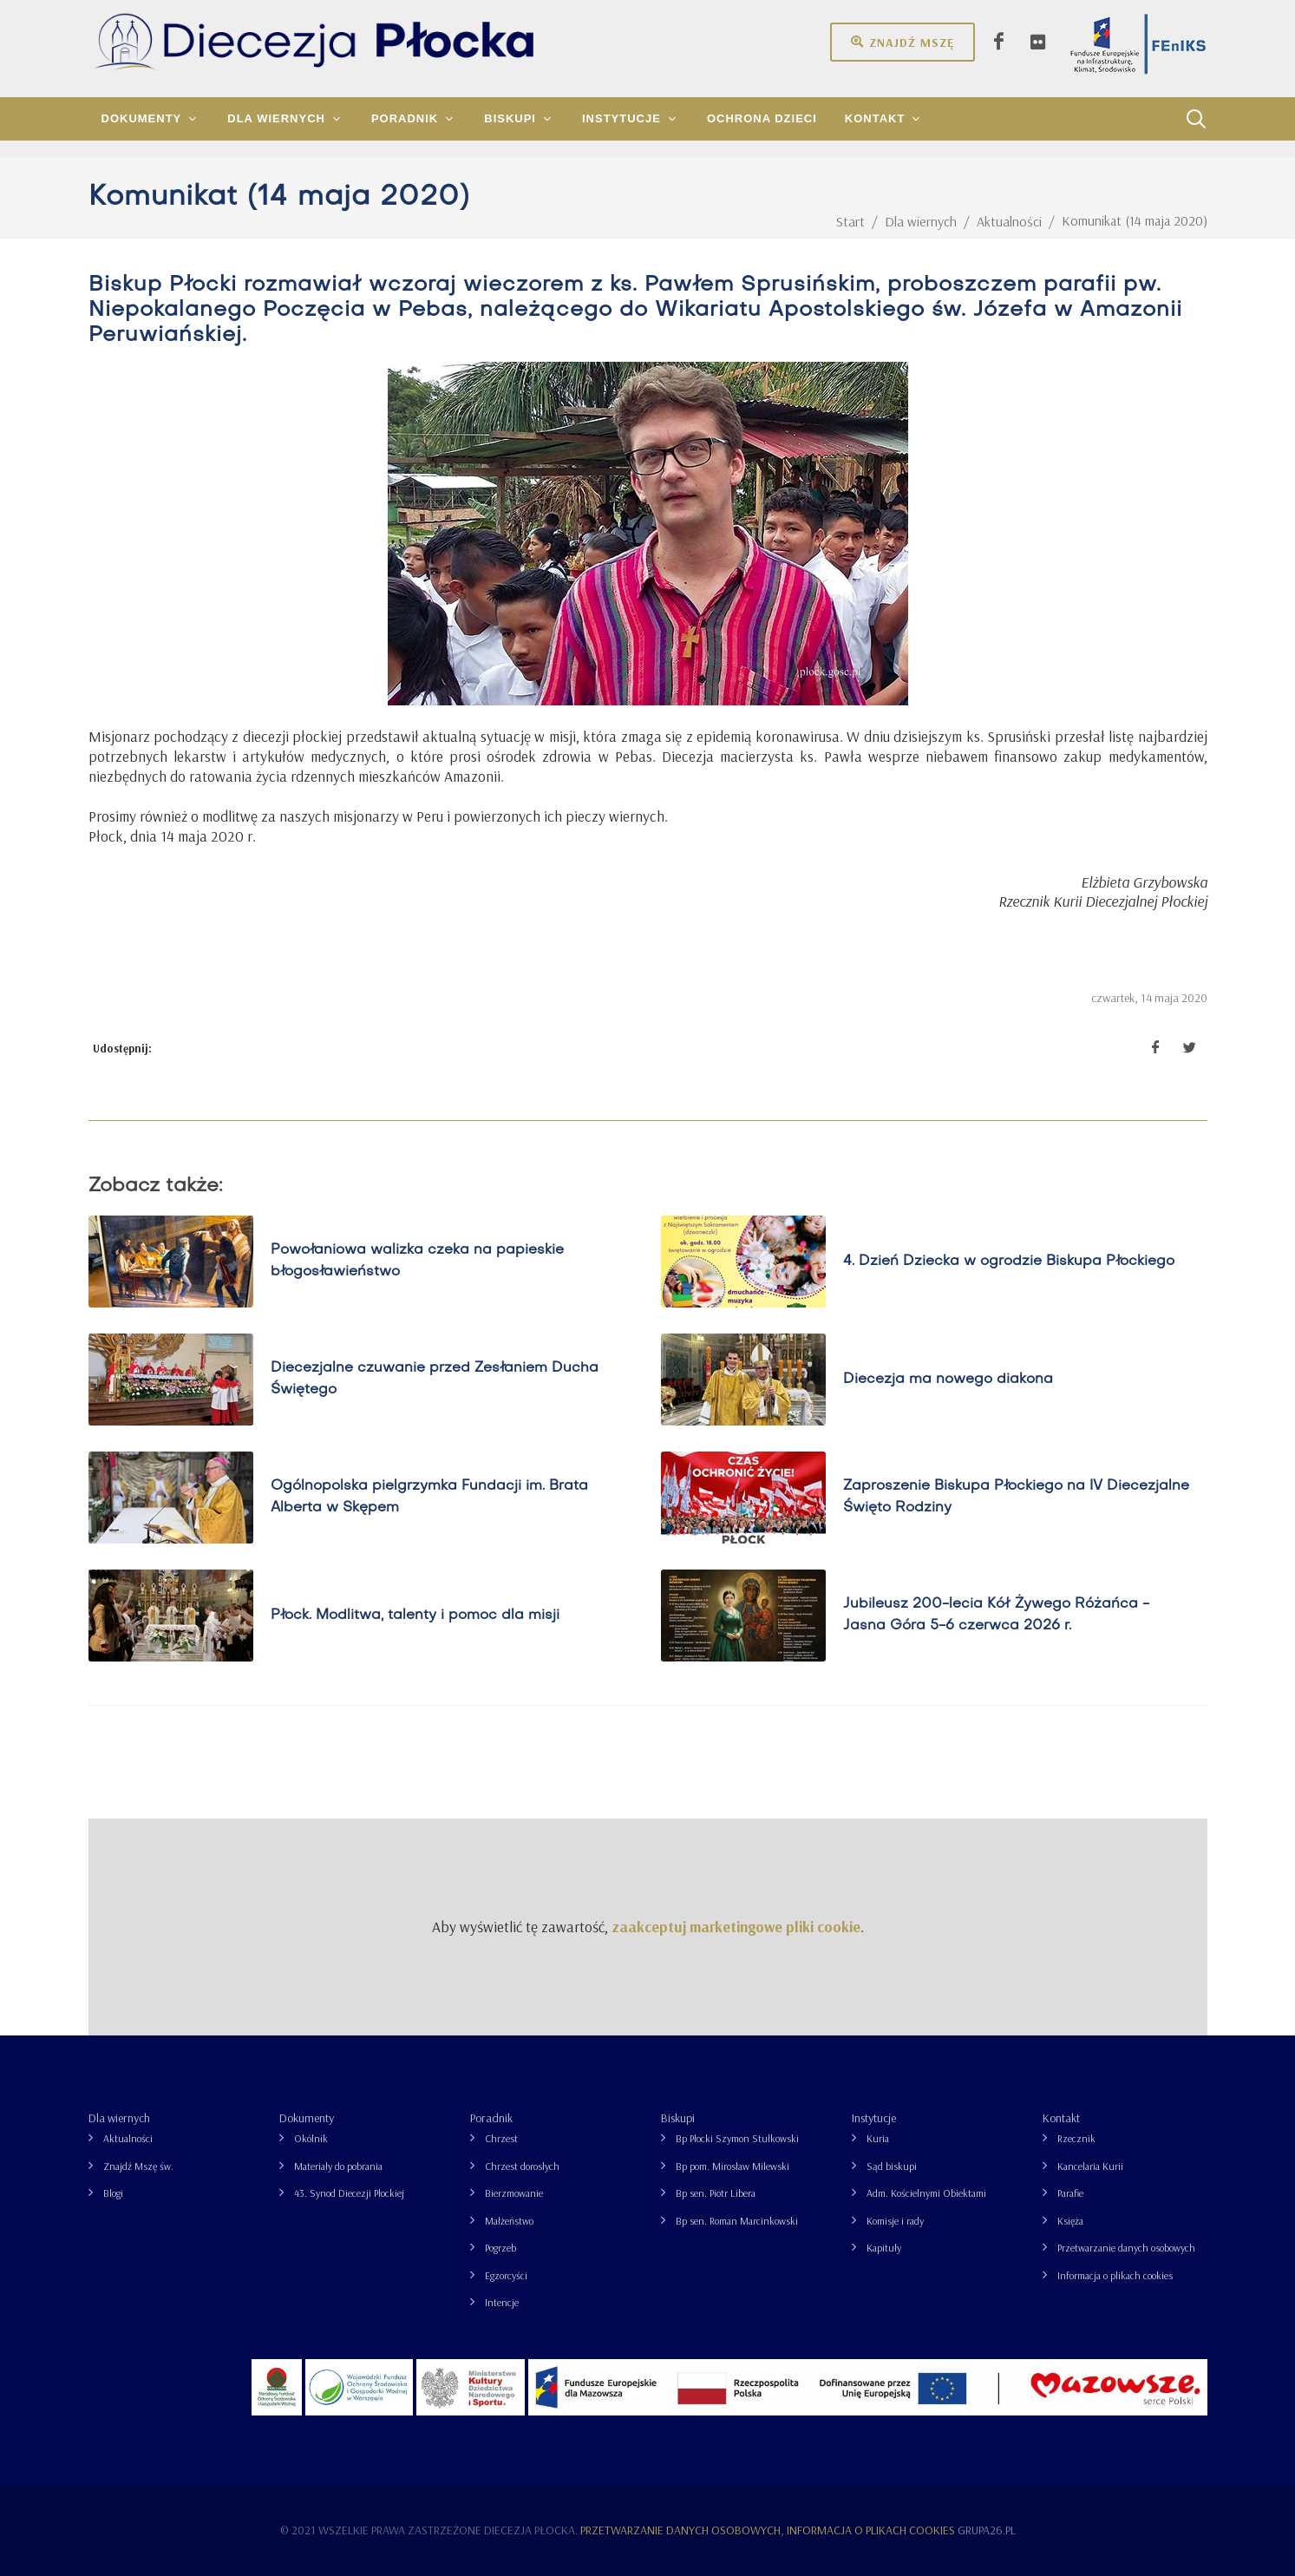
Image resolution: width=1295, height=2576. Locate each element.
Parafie (1070, 2192)
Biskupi (678, 2118)
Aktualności (128, 2138)
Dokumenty (306, 2118)
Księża (1070, 2220)
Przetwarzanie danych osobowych (1126, 2247)
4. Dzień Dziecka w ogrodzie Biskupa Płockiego (1008, 1261)
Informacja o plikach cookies (1115, 2275)
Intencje (502, 2302)
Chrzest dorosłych (522, 2166)
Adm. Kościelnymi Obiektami (926, 2192)
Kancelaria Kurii (1090, 2166)
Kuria (878, 2138)
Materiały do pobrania (338, 2166)
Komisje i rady (895, 2220)
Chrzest (501, 2138)
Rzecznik (1076, 2138)
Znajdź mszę (902, 41)
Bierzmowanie (514, 2192)
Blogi (113, 2192)
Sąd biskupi (892, 2166)
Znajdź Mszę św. (138, 2166)
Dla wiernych (119, 2118)
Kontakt (1061, 2118)
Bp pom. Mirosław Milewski (732, 2166)
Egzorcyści (506, 2275)
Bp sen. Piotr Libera (715, 2192)
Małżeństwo (509, 2220)
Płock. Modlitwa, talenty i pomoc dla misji (415, 1615)
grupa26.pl (987, 2530)
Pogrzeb (500, 2247)
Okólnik (311, 2138)
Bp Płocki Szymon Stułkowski (737, 2138)
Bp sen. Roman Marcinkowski (737, 2220)
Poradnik (491, 2118)
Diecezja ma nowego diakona (948, 1379)
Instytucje (874, 2118)
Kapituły (884, 2247)
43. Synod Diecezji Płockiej (349, 2192)
